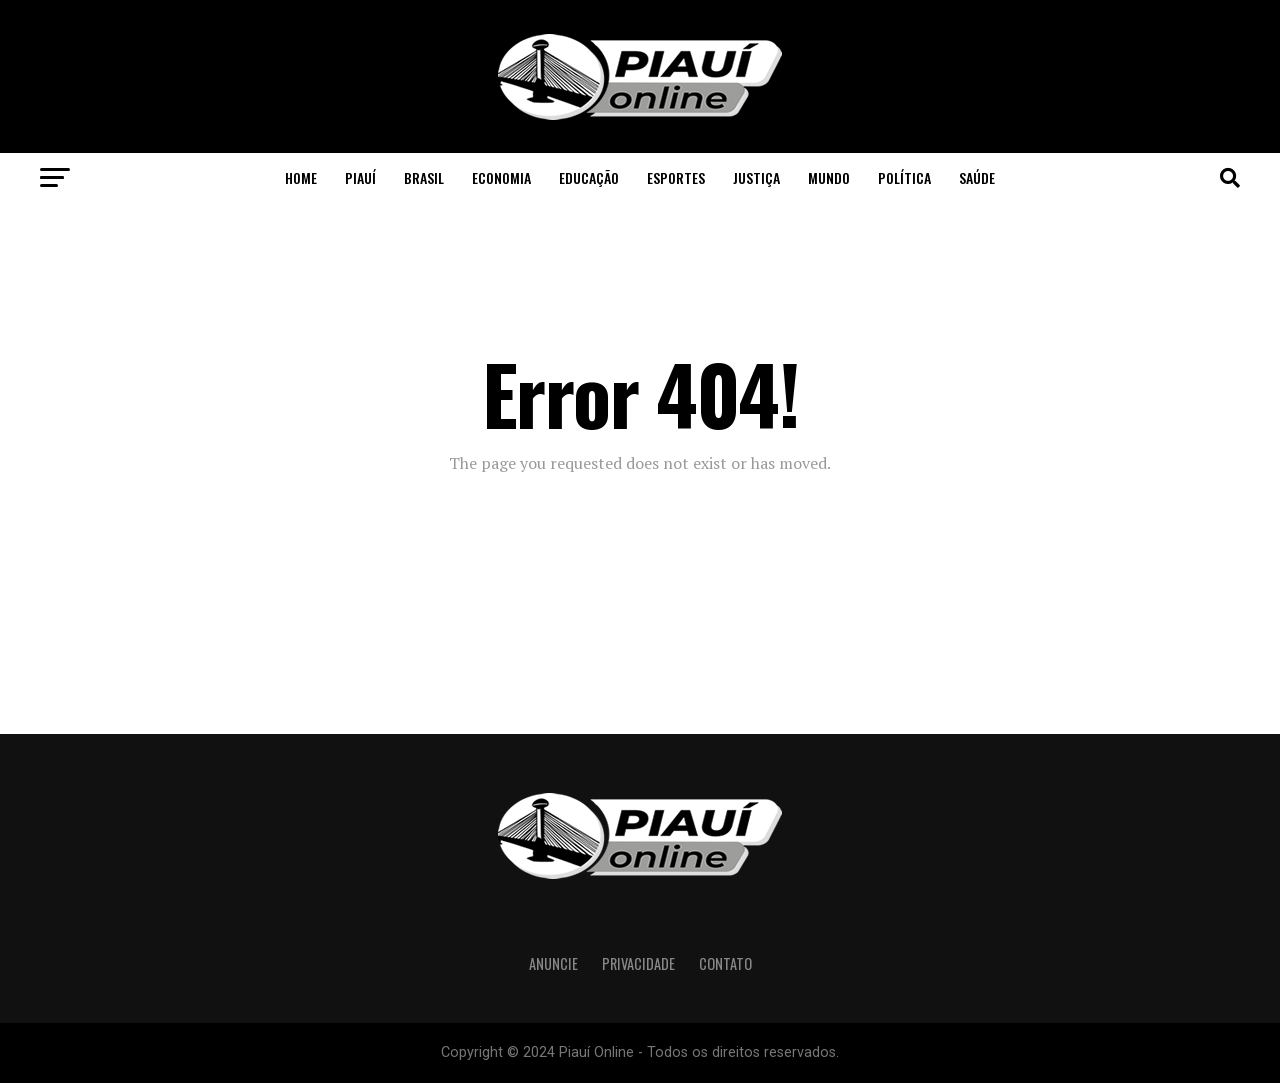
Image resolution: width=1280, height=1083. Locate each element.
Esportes (676, 177)
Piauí (360, 177)
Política (904, 177)
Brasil (424, 177)
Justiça (756, 177)
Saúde (977, 177)
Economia (501, 177)
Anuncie (553, 963)
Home (301, 177)
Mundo (829, 177)
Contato (725, 963)
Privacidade (638, 963)
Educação (589, 177)
